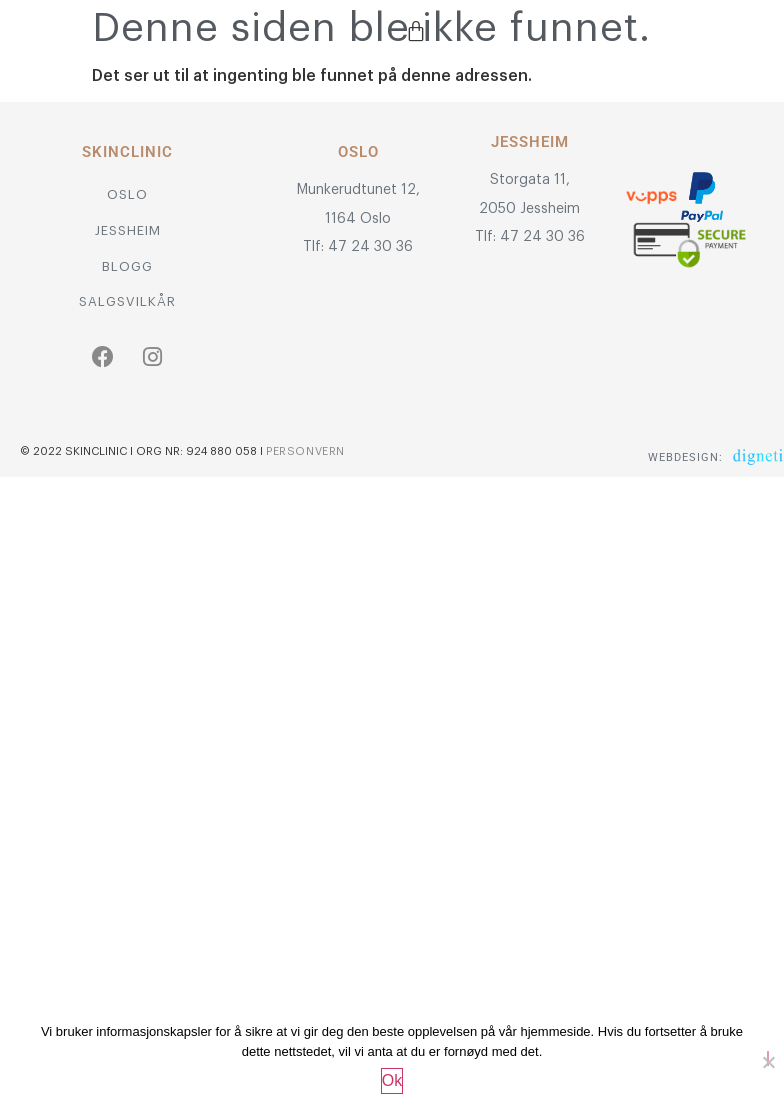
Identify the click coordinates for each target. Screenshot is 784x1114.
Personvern (305, 451)
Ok (392, 1080)
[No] (768, 1058)
